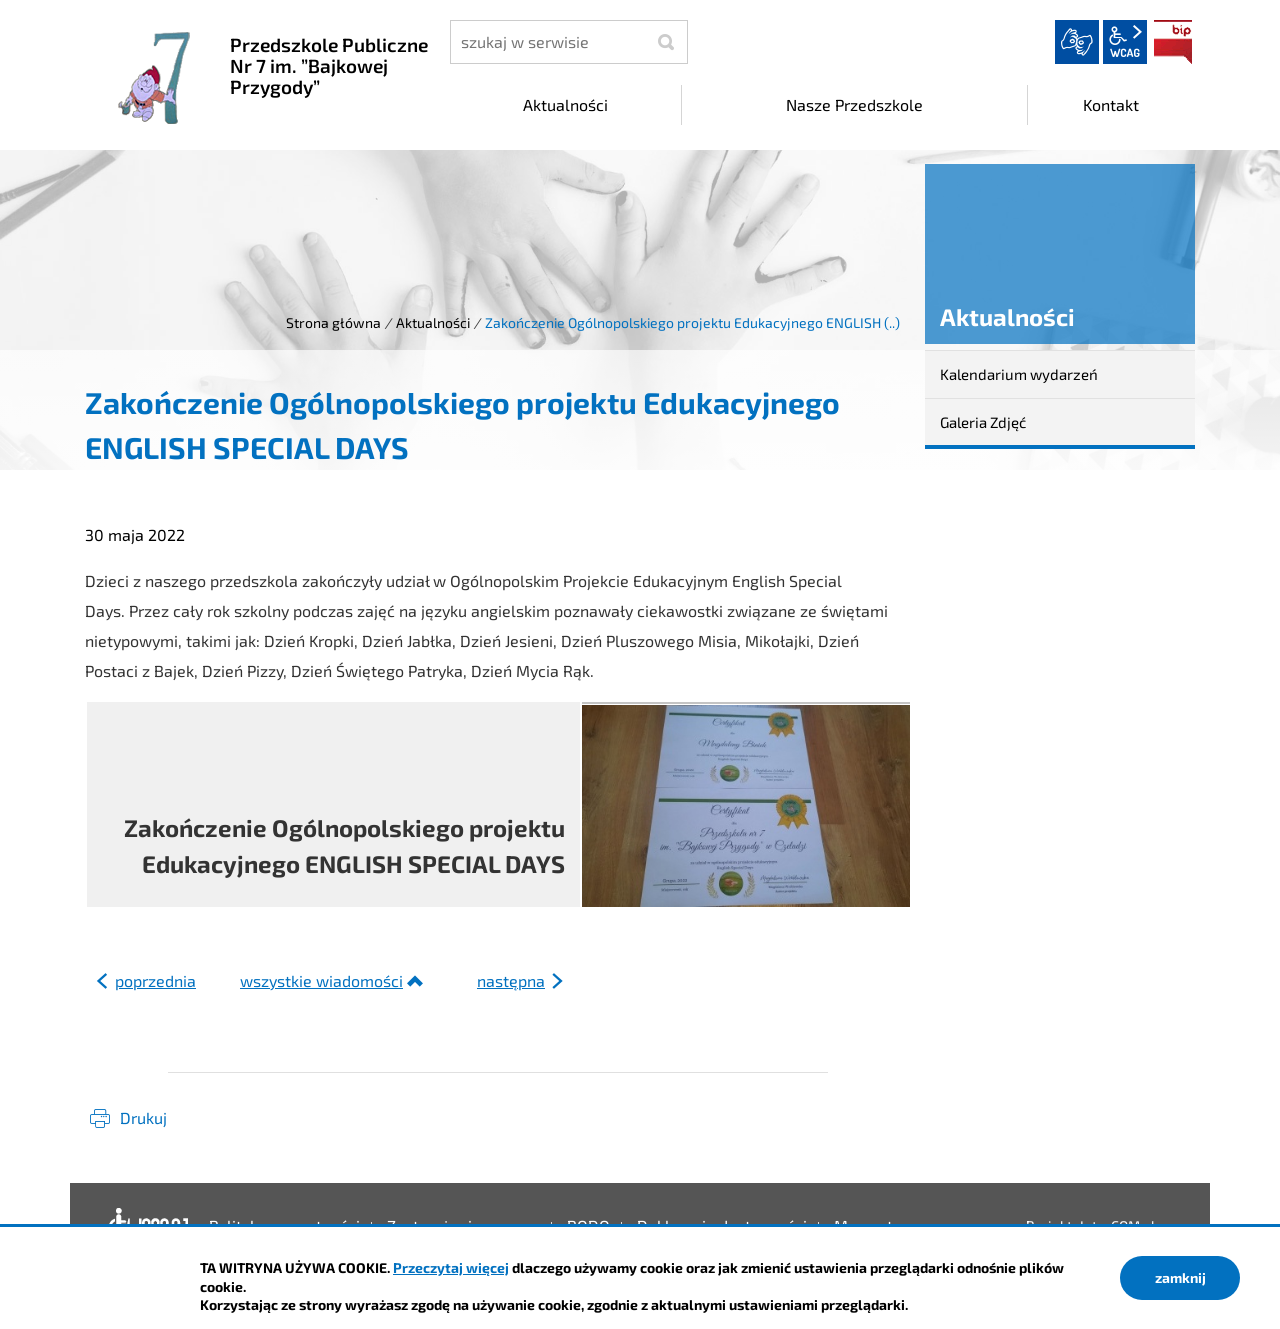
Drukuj (143, 1117)
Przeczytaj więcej (451, 1267)
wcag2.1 (1125, 42)
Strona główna (333, 322)
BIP (1173, 42)
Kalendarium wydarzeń (1019, 374)
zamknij (1180, 1277)
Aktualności (433, 322)
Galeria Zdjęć (983, 422)
